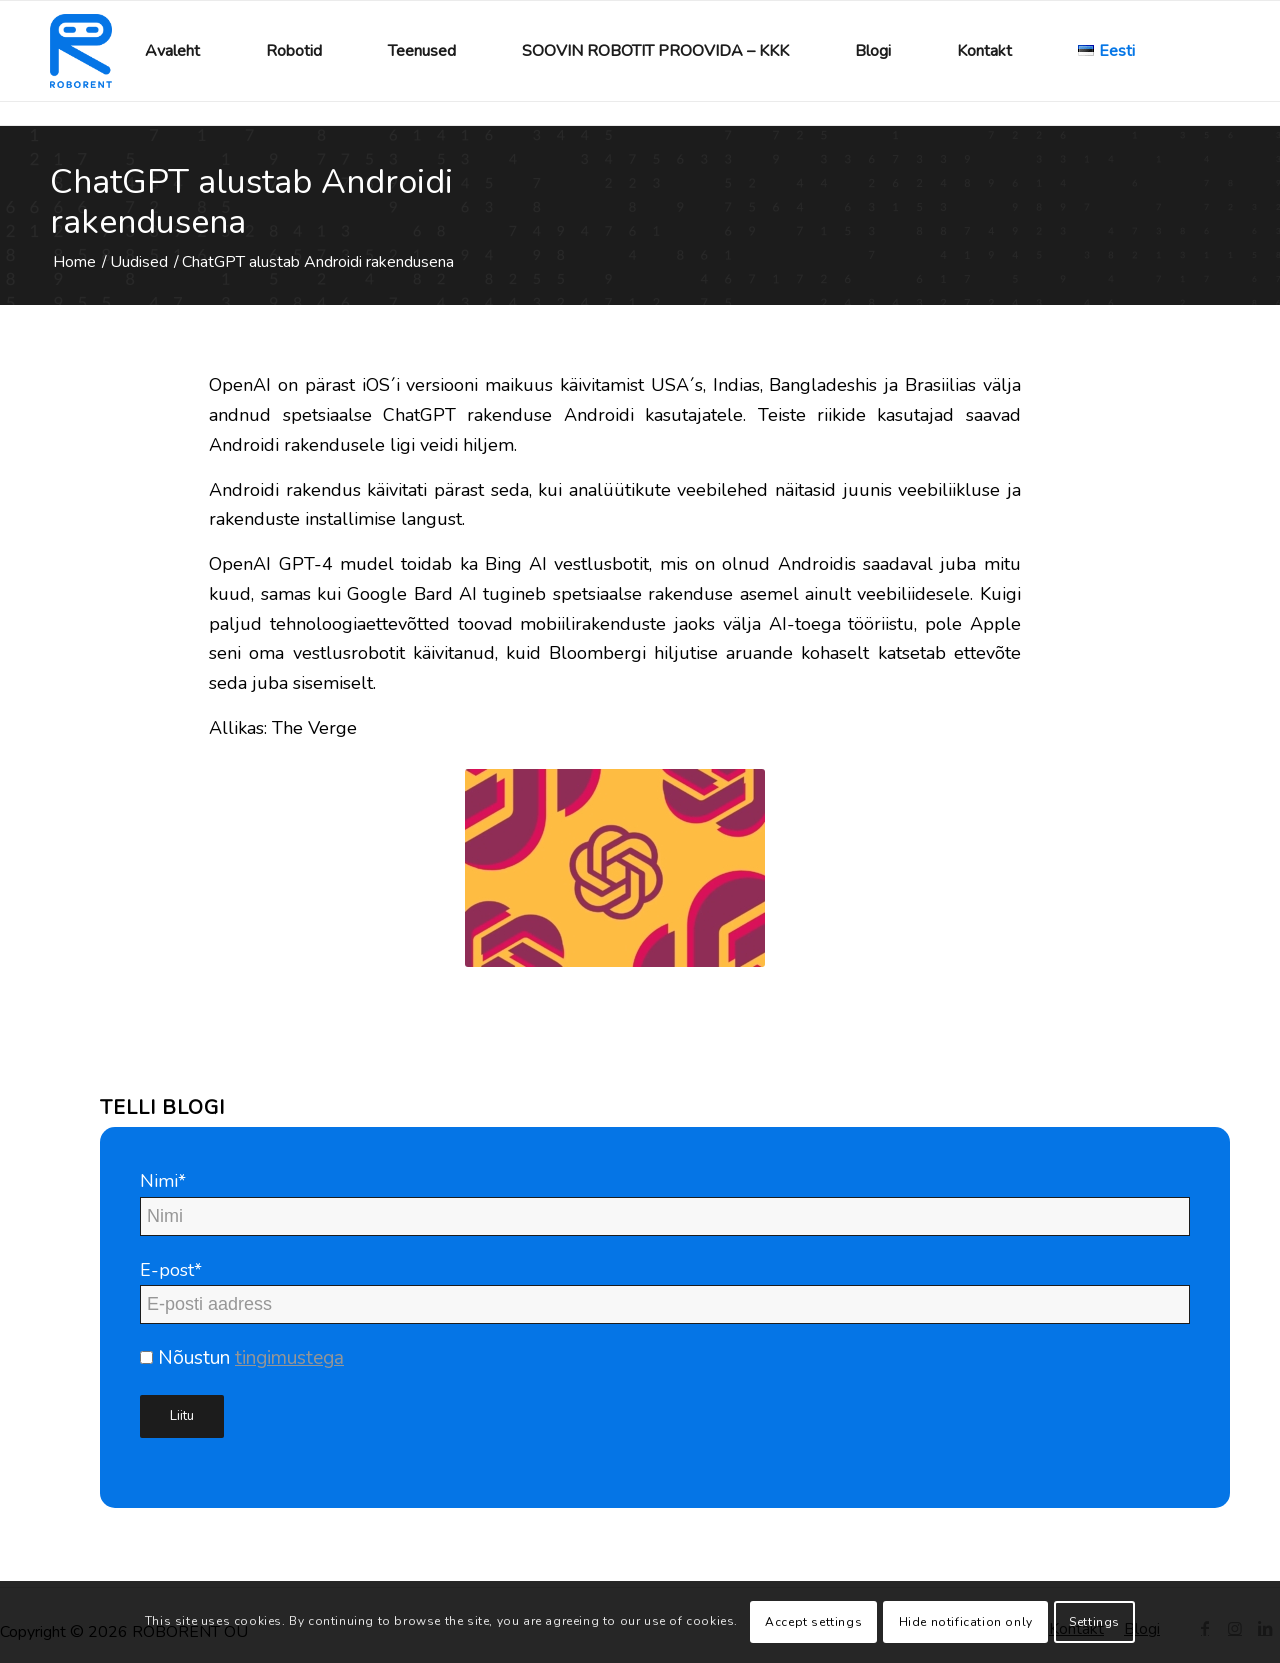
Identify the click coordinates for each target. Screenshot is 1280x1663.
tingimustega (289, 1358)
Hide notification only (966, 1622)
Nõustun (242, 1358)
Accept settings (813, 1622)
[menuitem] (172, 51)
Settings (1094, 1622)
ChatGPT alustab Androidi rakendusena (251, 202)
